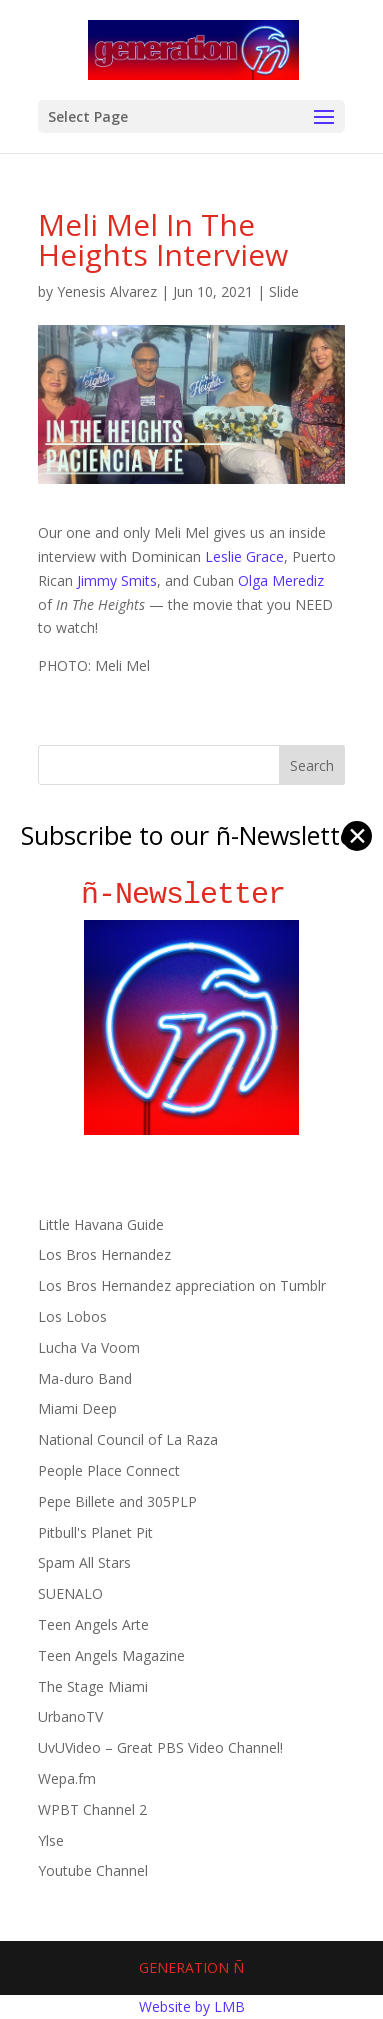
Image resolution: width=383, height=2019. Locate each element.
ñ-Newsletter (191, 894)
